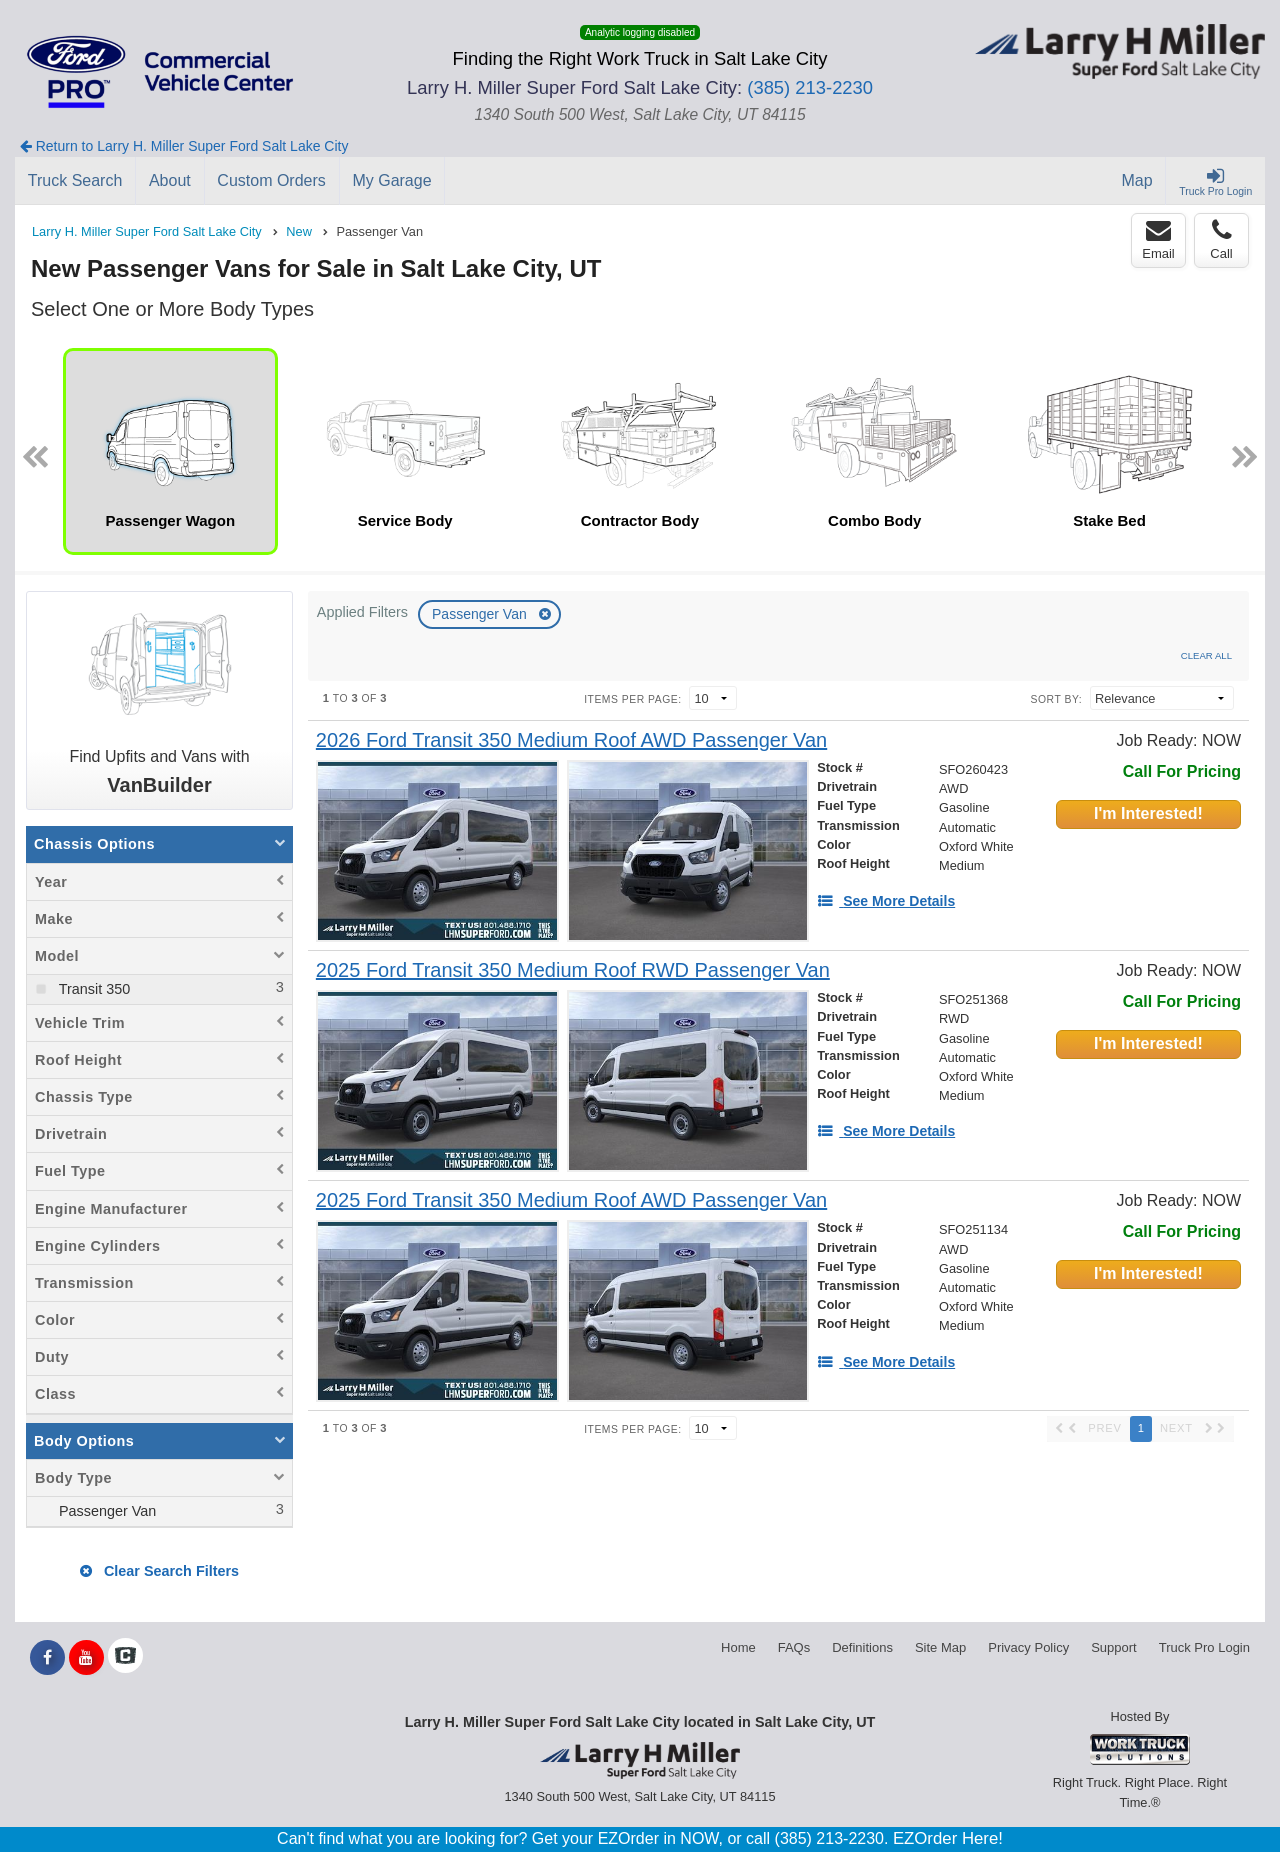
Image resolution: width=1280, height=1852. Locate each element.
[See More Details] (886, 901)
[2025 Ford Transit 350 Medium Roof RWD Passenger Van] (573, 970)
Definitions (862, 1647)
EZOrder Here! (948, 1838)
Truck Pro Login (1204, 1647)
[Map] (1138, 181)
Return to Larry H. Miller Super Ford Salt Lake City (184, 146)
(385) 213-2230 (810, 87)
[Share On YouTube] (86, 1658)
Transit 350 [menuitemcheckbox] (92, 989)
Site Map (940, 1647)
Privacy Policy (1028, 1647)
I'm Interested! (1148, 813)
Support (1114, 1647)
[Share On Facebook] (47, 1658)
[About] (170, 181)
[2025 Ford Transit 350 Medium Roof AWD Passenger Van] (571, 1200)
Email (1158, 240)
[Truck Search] (75, 181)
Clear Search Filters (159, 1571)
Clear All (1206, 655)
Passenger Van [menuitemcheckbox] (105, 1511)
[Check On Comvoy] (125, 1658)
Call (1221, 240)
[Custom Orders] (272, 181)
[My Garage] (393, 181)
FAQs (794, 1647)
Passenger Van (481, 614)
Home (738, 1647)
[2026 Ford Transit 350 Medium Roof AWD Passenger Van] (571, 740)
